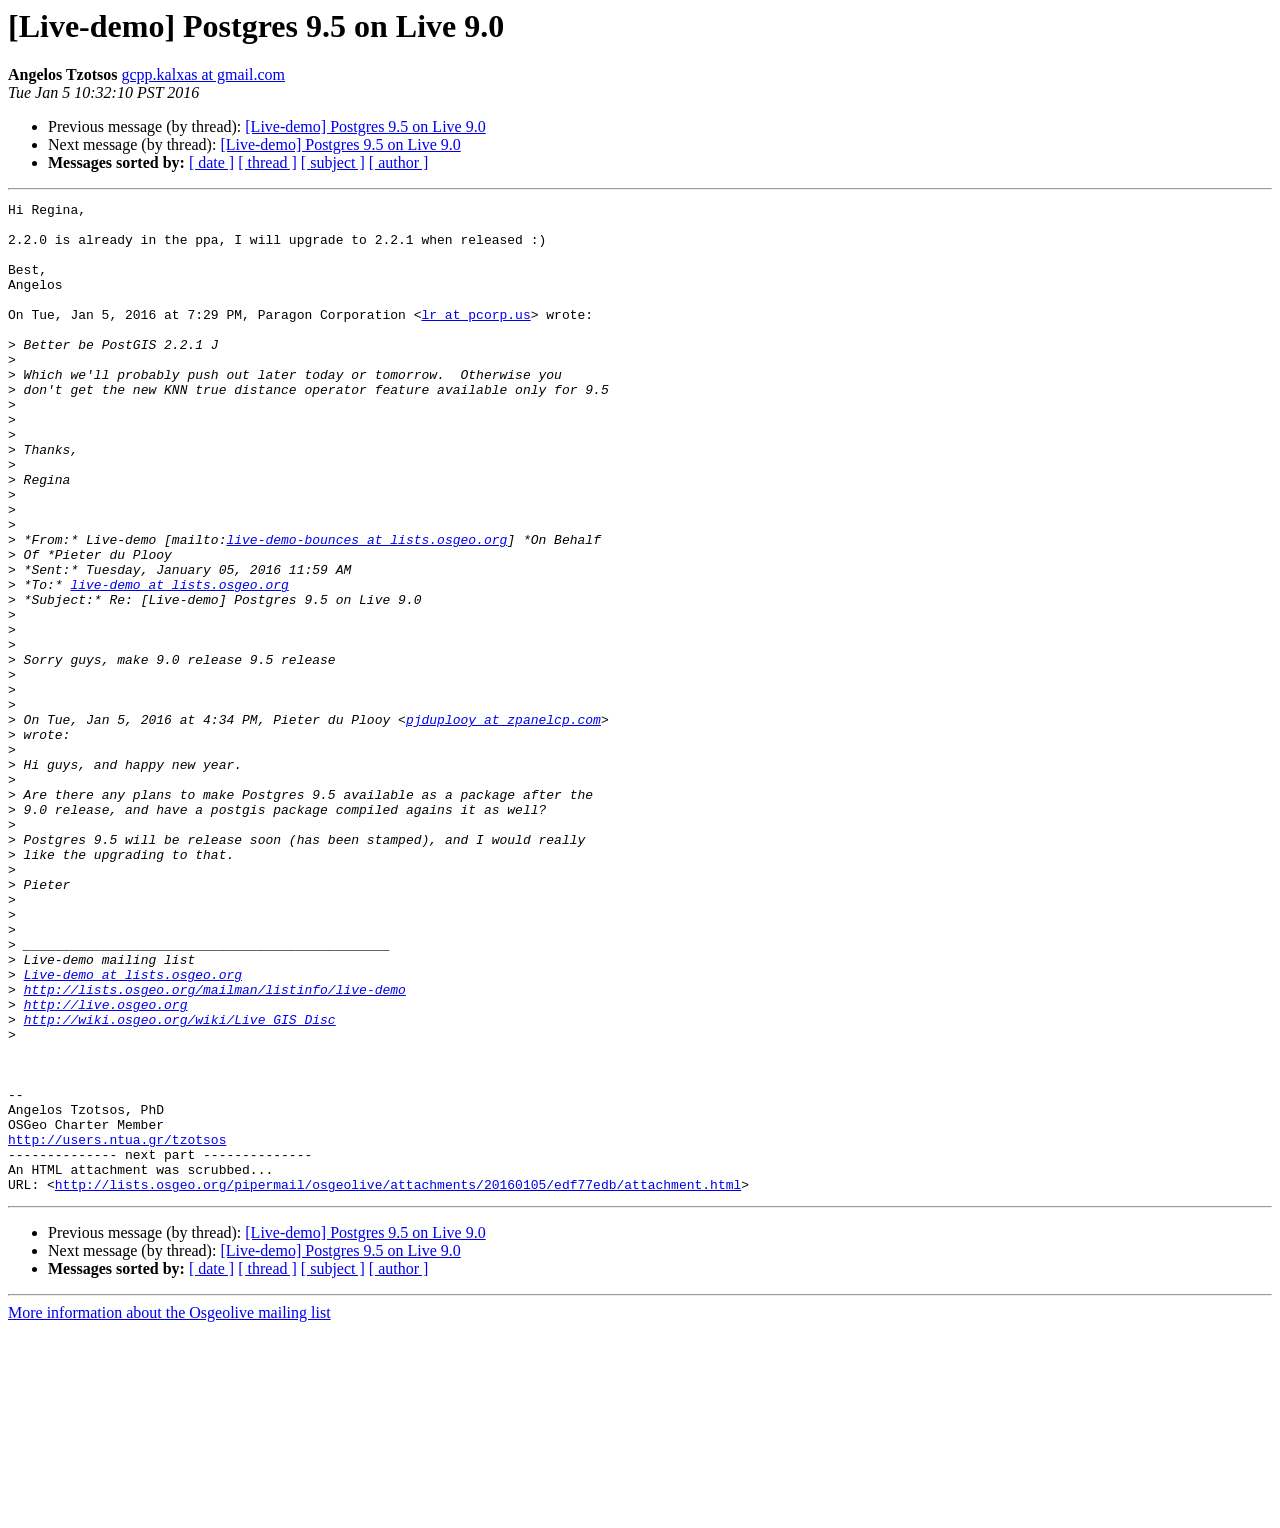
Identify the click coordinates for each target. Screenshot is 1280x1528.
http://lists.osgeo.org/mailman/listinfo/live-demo (215, 1148)
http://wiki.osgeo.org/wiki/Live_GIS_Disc (180, 1184)
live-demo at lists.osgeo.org (179, 662)
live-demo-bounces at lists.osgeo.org (366, 608)
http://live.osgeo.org (106, 1166)
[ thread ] (267, 162)
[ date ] (211, 162)
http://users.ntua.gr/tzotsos (117, 1328)
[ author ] (399, 162)
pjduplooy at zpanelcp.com (503, 824)
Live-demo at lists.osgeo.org (133, 1130)
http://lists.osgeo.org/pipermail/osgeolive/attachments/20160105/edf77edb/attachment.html (398, 1382)
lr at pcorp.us (475, 338)
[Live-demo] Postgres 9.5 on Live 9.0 (365, 126)
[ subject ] (333, 162)
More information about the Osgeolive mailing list (169, 1510)
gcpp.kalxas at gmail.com (204, 74)
